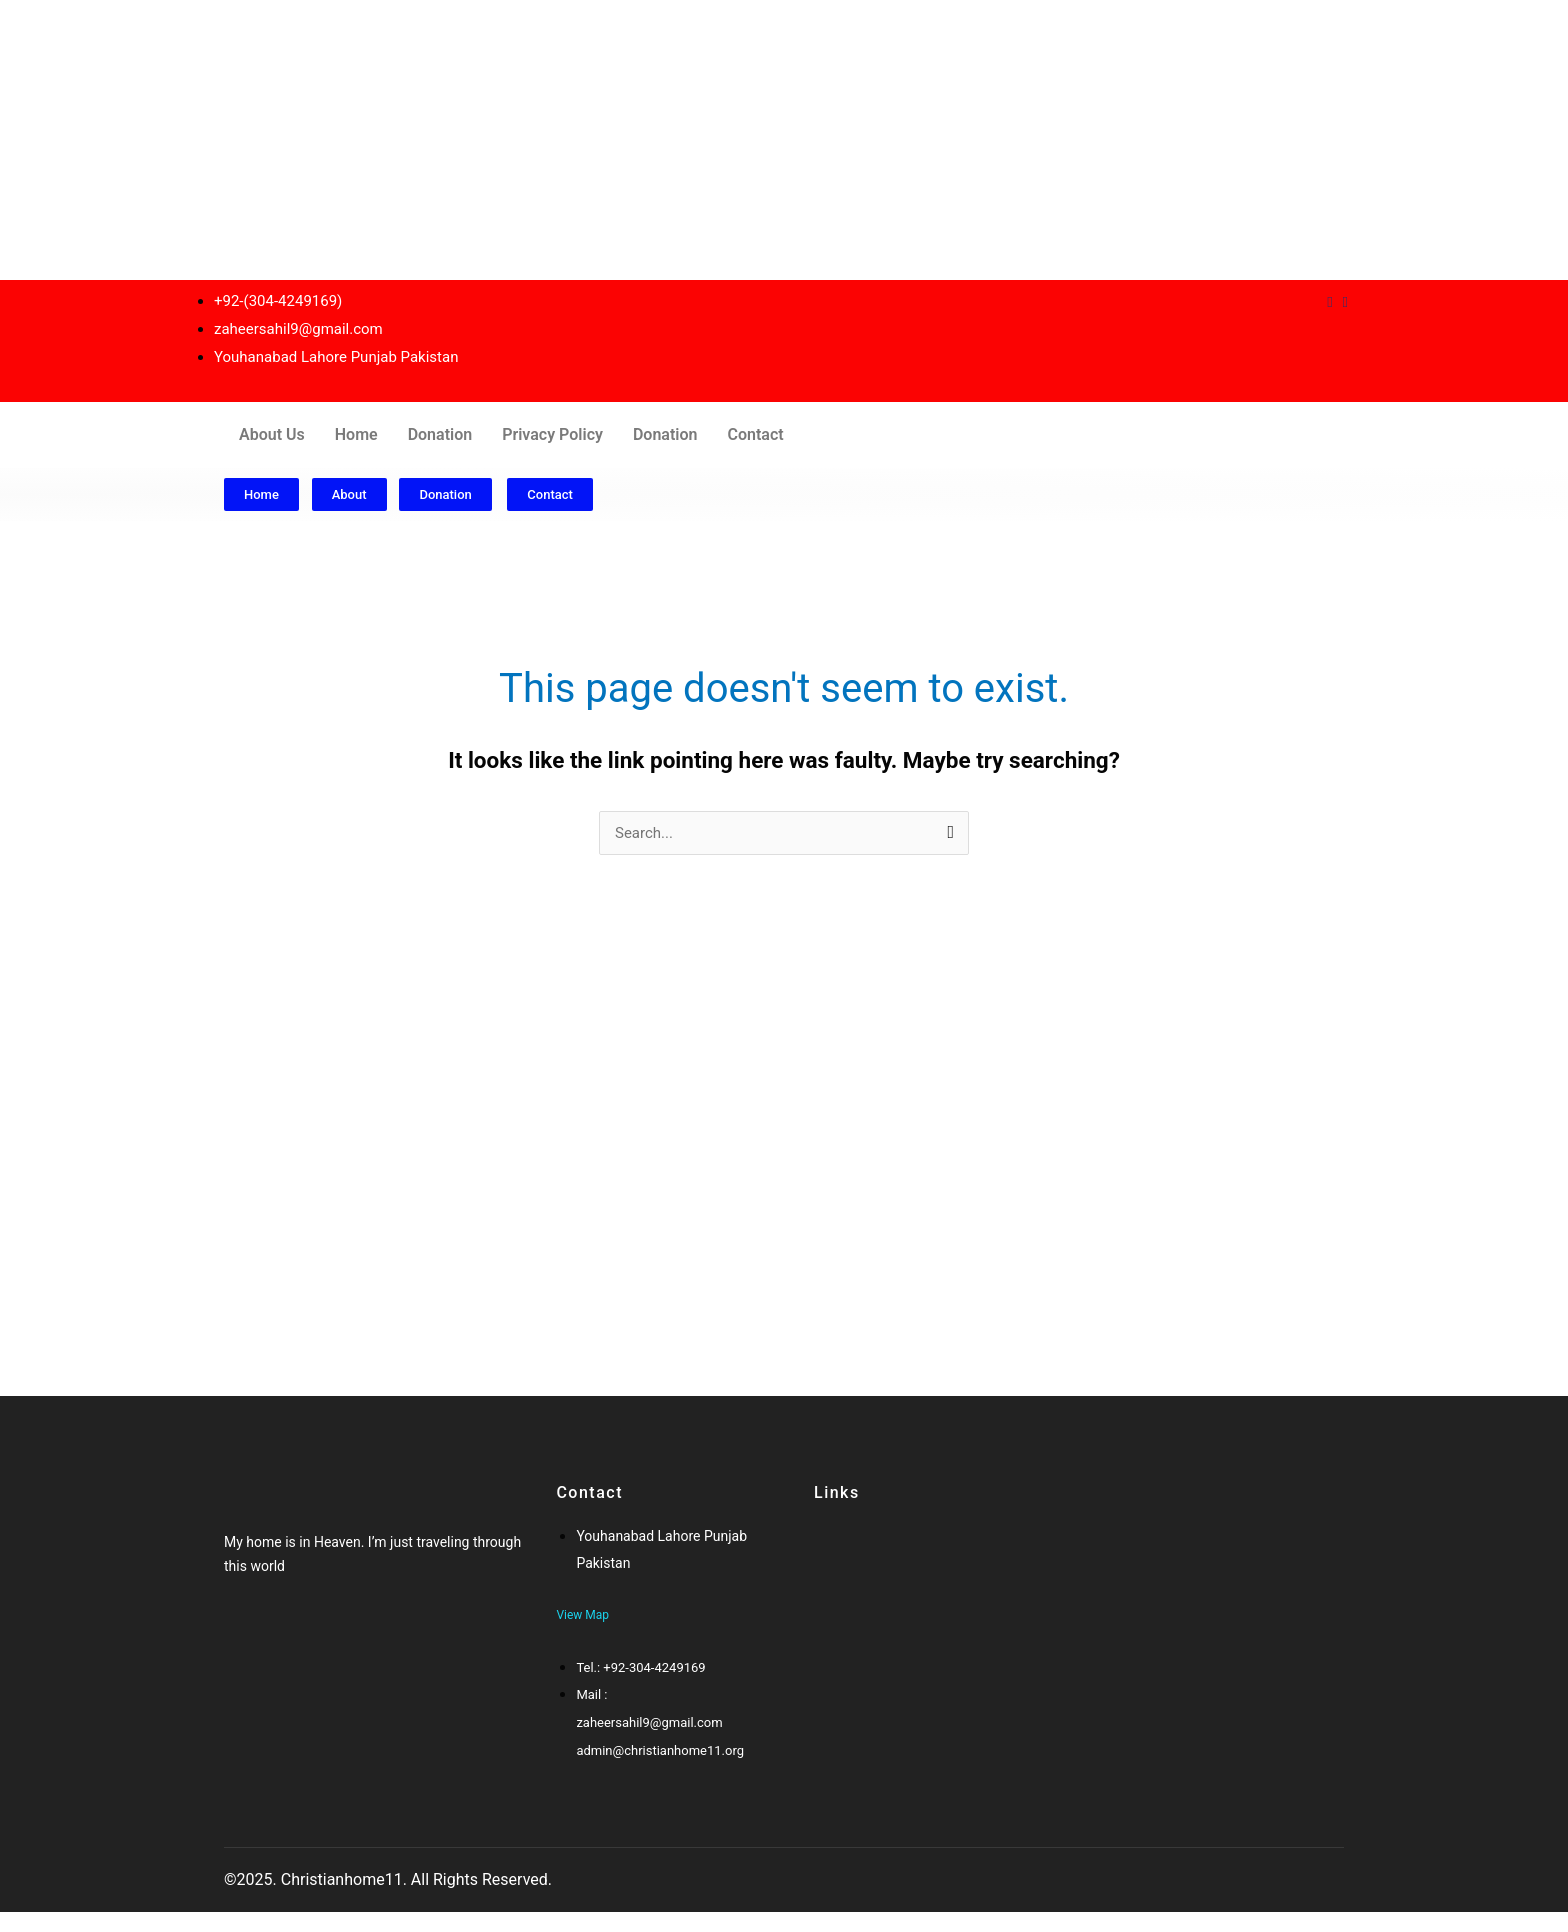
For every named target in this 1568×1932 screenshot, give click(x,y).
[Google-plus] (281, 1637)
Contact (755, 434)
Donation (440, 434)
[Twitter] (262, 1637)
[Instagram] (1345, 302)
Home (356, 434)
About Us (272, 434)
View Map (582, 1615)
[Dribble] (1329, 302)
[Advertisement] (600, 140)
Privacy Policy (552, 434)
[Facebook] (242, 1637)
